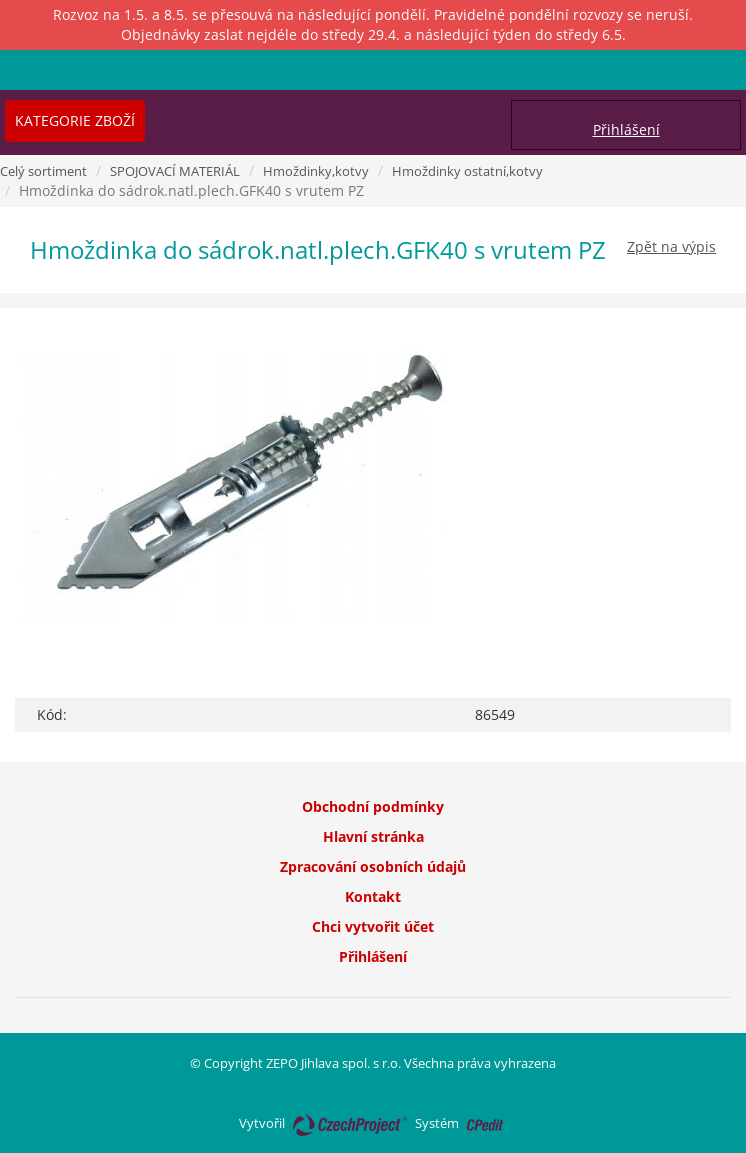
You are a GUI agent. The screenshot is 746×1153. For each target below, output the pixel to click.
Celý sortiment (43, 171)
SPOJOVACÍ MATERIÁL (175, 171)
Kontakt (373, 896)
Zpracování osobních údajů (373, 866)
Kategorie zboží (75, 120)
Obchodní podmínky (373, 806)
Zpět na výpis (671, 246)
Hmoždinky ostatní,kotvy (467, 171)
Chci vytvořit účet (373, 926)
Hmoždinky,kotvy (316, 171)
